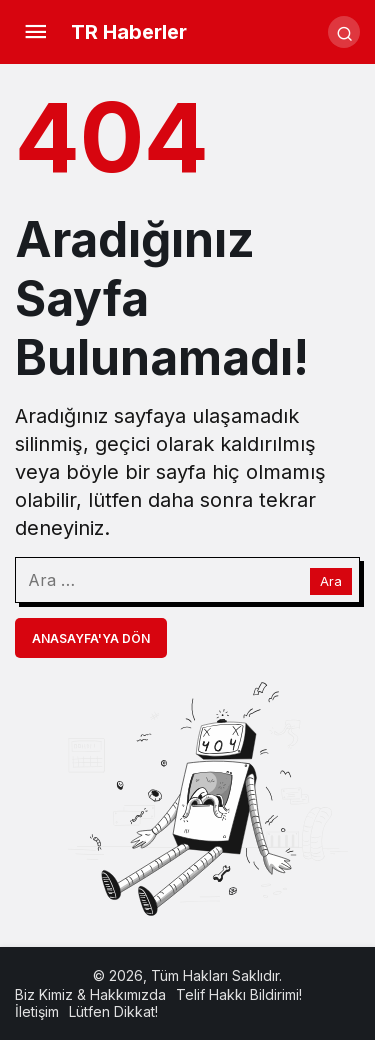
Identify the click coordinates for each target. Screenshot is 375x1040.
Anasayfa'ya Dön (91, 638)
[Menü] (35, 32)
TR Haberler (129, 32)
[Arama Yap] (344, 32)
